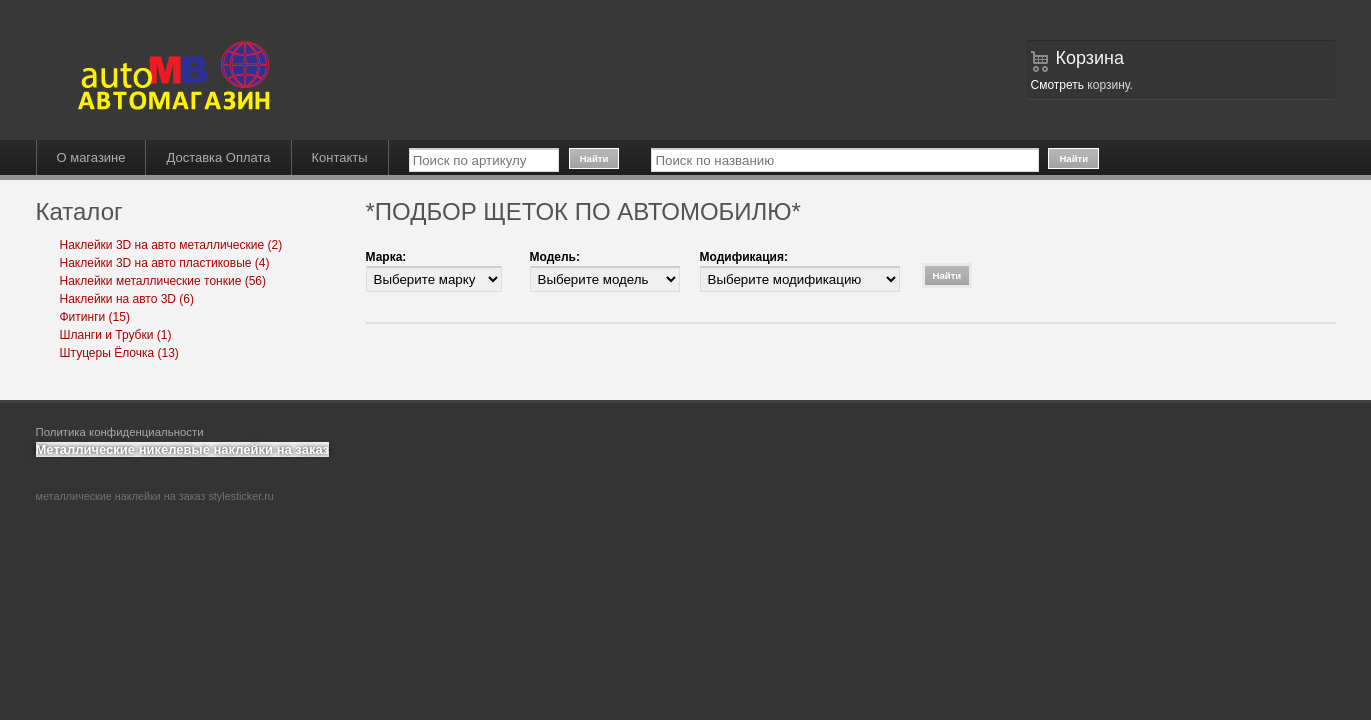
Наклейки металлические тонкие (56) (163, 281)
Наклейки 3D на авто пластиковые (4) (165, 263)
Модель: (555, 257)
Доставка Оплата (218, 157)
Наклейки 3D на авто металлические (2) (171, 245)
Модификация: (744, 257)
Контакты (340, 157)
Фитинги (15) (95, 317)
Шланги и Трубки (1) (116, 335)
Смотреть (1058, 85)
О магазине (91, 157)
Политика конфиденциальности (120, 432)
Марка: (386, 257)
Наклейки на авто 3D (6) (127, 299)
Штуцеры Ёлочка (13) (119, 353)
